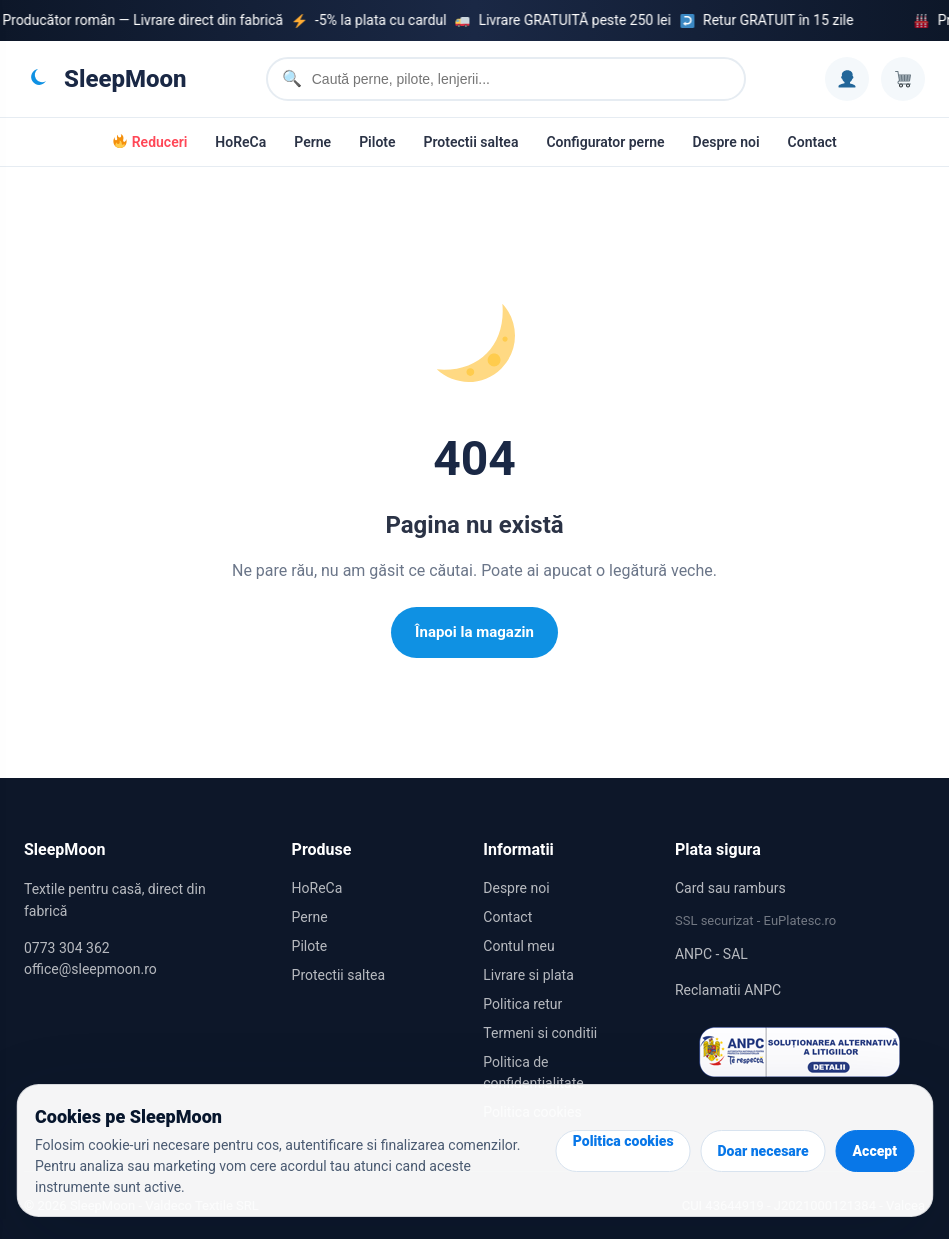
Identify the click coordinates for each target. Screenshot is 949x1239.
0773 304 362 (67, 948)
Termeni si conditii (540, 1033)
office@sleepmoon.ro (90, 969)
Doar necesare (763, 1151)
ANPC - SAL (711, 954)
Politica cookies (623, 1141)
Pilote (377, 142)
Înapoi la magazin (474, 632)
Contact (812, 142)
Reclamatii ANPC (728, 990)
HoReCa (240, 142)
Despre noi (726, 142)
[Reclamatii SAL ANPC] (800, 1052)
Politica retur (522, 1004)
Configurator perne (605, 142)
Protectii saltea (471, 142)
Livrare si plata (528, 975)
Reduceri (150, 142)
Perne (312, 142)
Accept (875, 1151)
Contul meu (518, 946)
